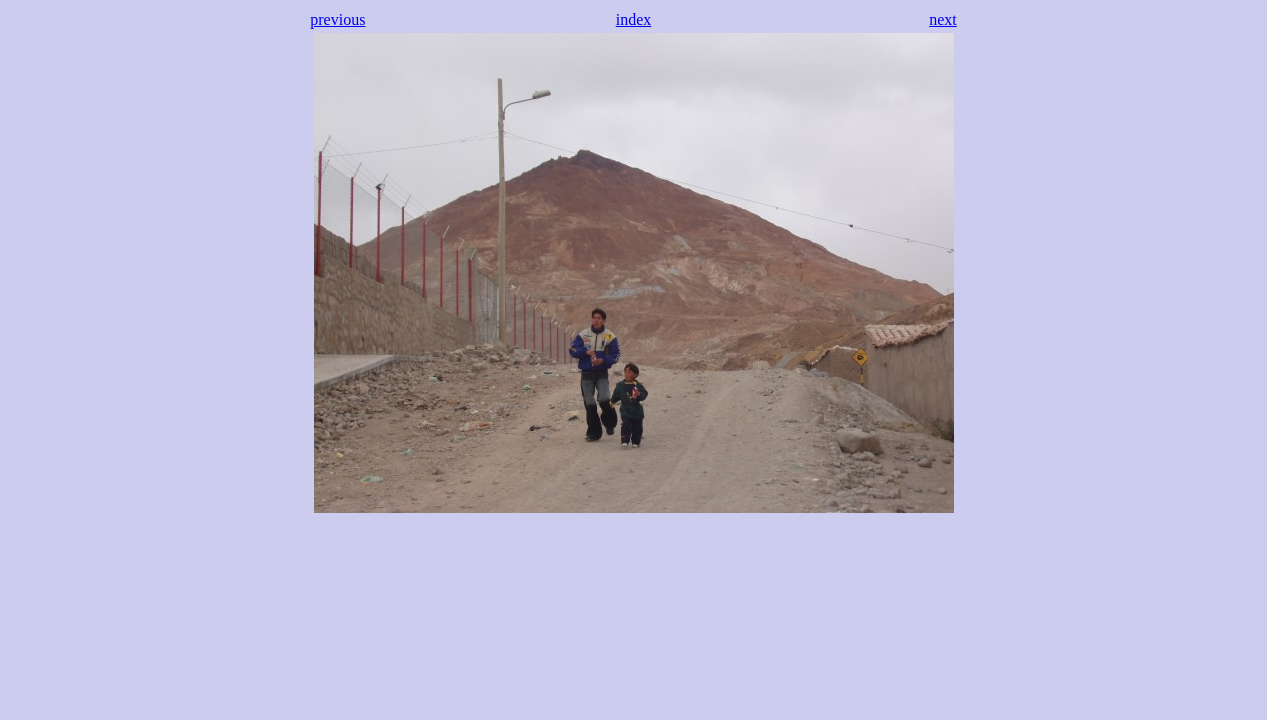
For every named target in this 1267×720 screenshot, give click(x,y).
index (634, 19)
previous (337, 19)
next (943, 19)
